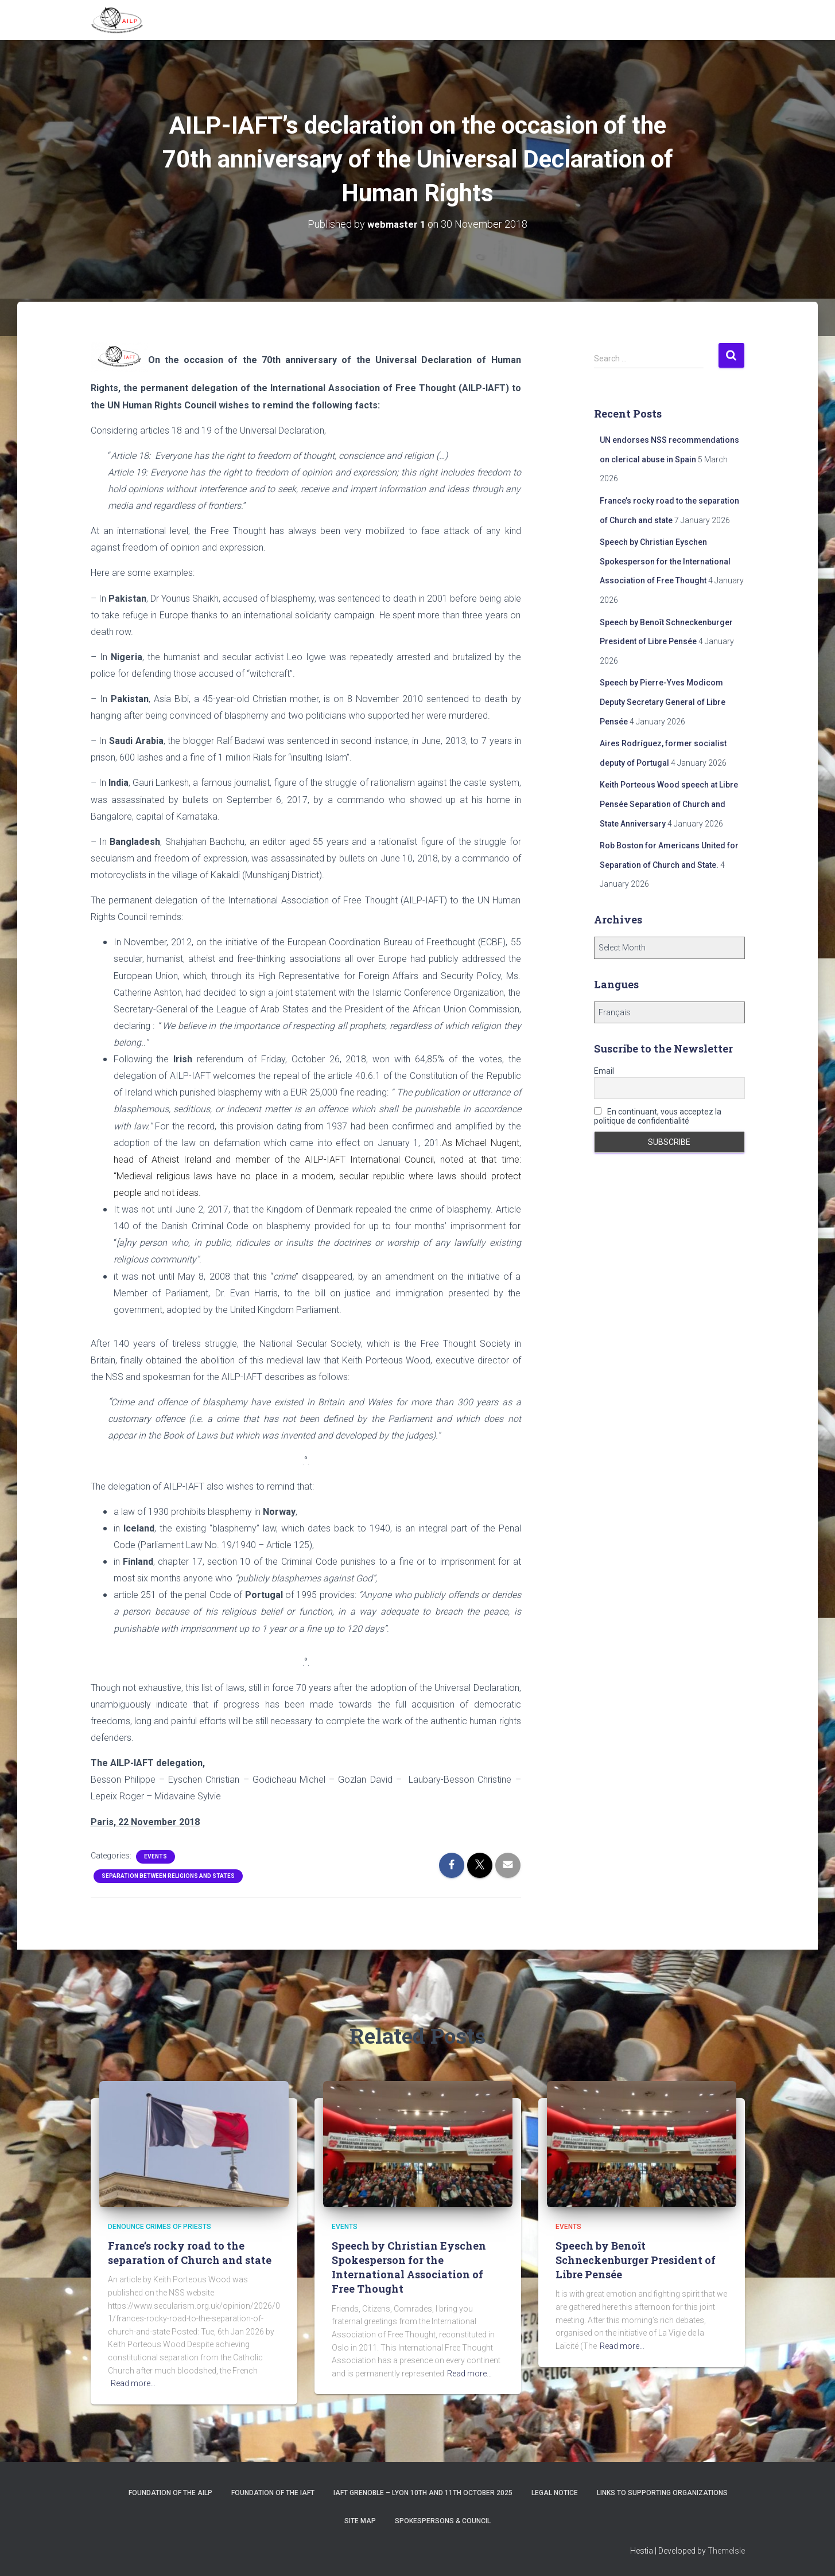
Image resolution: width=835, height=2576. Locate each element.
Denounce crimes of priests (159, 2227)
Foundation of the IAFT (272, 2493)
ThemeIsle (726, 2550)
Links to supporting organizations (662, 2493)
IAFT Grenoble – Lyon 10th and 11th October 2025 (422, 2493)
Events (155, 1856)
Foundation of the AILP (170, 2493)
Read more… (133, 2383)
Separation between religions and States (168, 1875)
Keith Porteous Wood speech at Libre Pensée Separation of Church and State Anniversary (669, 804)
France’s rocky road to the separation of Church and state (189, 2253)
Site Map (360, 2521)
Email (604, 1070)
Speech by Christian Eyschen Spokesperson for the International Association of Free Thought (665, 561)
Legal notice (554, 2493)
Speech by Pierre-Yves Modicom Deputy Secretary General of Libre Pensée (662, 702)
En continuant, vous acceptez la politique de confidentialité (657, 1116)
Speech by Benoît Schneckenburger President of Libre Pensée (636, 2260)
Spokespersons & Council (443, 2521)
